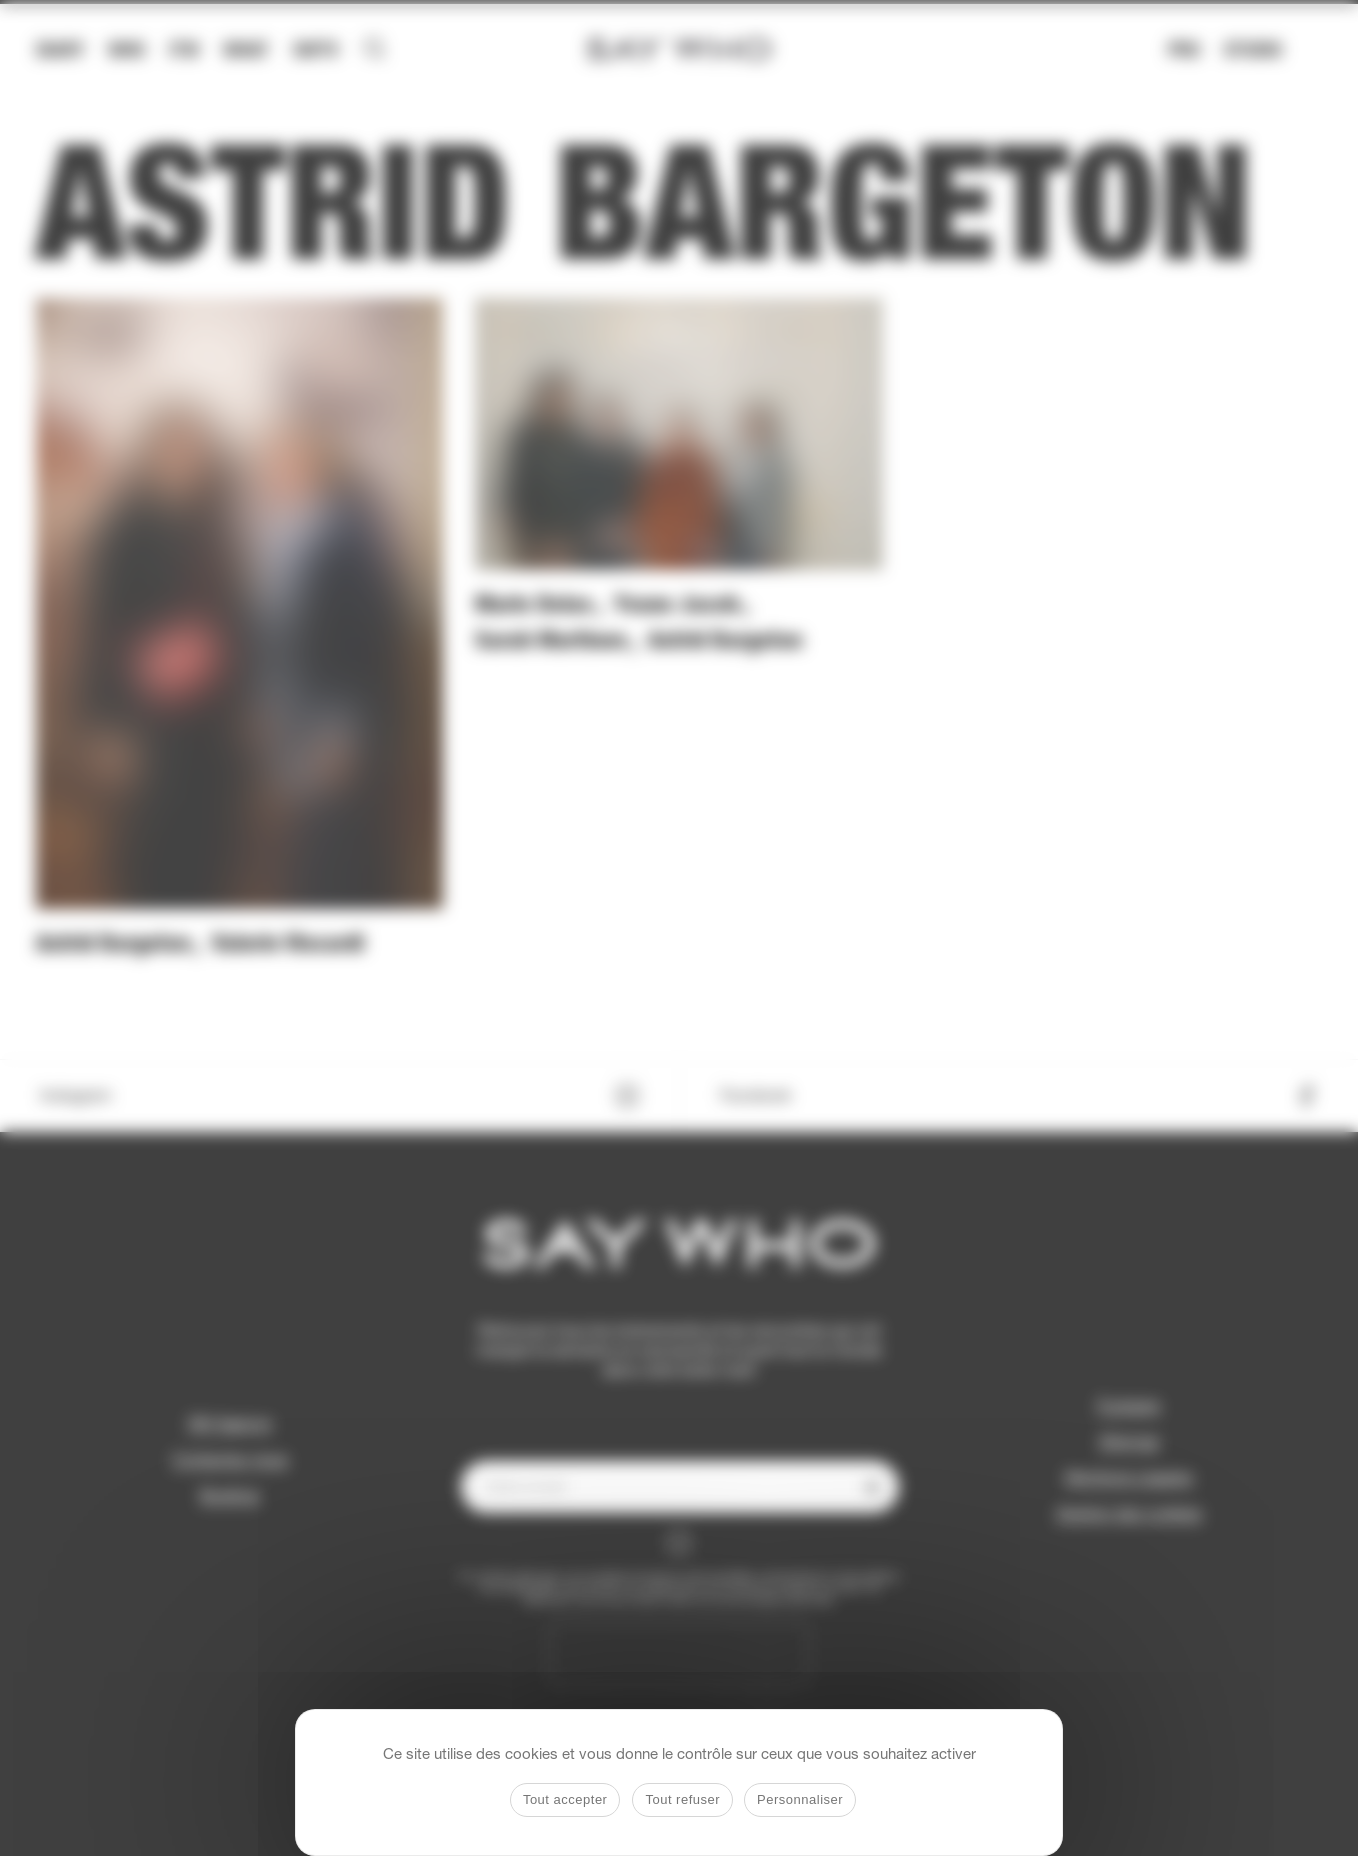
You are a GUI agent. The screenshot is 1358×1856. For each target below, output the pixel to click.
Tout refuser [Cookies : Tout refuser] (682, 1799)
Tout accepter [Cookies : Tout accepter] (565, 1799)
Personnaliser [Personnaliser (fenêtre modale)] (800, 1799)
